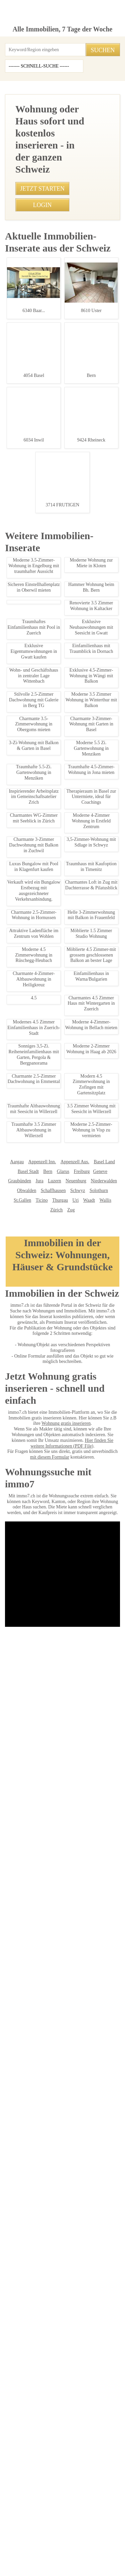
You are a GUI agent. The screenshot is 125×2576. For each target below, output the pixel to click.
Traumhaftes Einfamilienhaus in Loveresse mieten (57, 1636)
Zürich (87, 2313)
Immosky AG (29, 2422)
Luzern (25, 2294)
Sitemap (81, 2533)
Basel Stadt (105, 2275)
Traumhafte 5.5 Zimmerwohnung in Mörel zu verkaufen (57, 1012)
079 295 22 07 (22, 421)
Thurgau (28, 2313)
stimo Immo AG (26, 2479)
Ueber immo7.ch (20, 2533)
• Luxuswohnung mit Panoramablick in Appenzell (50, 657)
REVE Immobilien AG (97, 2412)
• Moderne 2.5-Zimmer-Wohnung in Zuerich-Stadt (50, 602)
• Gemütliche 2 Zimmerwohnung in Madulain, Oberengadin (59, 701)
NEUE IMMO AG (103, 2364)
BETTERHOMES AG (67, 2364)
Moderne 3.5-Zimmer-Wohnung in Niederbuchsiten (57, 885)
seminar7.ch (43, 2541)
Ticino (107, 2304)
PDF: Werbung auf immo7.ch (75, 2563)
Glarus (31, 2285)
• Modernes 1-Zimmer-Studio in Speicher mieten (49, 690)
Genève (66, 2285)
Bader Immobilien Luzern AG (42, 2402)
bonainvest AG (38, 2431)
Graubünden (88, 2285)
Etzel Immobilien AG (97, 2393)
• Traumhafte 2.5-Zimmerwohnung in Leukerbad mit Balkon (59, 679)
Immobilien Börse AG (27, 2364)
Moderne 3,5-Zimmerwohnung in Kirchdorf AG (57, 1225)
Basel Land (80, 2275)
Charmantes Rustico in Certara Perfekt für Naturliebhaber (59, 1371)
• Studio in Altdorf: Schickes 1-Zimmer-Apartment (49, 635)
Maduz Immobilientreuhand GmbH (76, 2422)
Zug (100, 2313)
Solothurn (68, 2304)
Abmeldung (54, 2533)
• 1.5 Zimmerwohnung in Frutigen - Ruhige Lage (49, 559)
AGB (38, 2525)
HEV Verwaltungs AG (55, 2393)
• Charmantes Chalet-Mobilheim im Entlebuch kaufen (54, 613)
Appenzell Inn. (22, 2275)
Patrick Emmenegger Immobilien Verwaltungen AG (62, 2451)
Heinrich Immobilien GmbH (89, 2383)
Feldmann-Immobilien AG (41, 2470)
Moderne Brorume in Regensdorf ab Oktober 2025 (57, 1848)
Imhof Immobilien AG (88, 2470)
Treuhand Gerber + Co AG (78, 2431)
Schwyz (48, 2304)
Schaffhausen (24, 2304)
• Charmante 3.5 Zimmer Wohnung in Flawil (45, 624)
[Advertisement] (62, 119)
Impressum (15, 2525)
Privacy (57, 2525)
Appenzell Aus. (52, 2275)
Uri (43, 2313)
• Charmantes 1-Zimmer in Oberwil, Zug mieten (48, 526)
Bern (17, 2285)
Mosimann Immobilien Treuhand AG (62, 2489)
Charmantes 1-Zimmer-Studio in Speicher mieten (57, 1529)
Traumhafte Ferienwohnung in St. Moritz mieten (57, 1135)
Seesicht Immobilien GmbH (35, 2383)
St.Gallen (90, 2304)
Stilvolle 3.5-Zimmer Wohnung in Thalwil (57, 1971)
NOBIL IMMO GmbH (90, 2402)
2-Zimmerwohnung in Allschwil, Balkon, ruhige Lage (57, 1727)
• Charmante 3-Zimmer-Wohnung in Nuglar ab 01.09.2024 (58, 591)
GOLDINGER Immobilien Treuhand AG (79, 2479)
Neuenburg (45, 2294)
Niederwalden (72, 2294)
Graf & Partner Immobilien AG (80, 2374)
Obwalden (98, 2294)
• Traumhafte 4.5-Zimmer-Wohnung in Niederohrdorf (53, 668)
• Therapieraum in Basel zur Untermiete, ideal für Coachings (60, 712)
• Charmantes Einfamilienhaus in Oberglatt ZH (47, 723)
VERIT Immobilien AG (41, 2460)
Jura (108, 2285)
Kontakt (80, 2525)
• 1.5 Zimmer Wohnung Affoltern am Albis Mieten (50, 581)
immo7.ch (14, 2541)
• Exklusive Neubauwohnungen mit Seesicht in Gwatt (53, 570)
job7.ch (104, 2533)
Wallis (71, 2313)
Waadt (56, 2313)
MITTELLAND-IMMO (63, 2441)
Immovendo (21, 2393)
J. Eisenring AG (60, 2412)
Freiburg (49, 2285)
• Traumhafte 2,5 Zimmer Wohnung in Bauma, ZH (50, 515)
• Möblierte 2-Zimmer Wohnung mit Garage (44, 536)
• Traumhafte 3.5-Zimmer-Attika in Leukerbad (46, 548)
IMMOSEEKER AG (33, 2374)
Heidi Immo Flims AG (84, 2460)
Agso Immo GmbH (26, 2412)
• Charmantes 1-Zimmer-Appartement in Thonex (49, 646)
